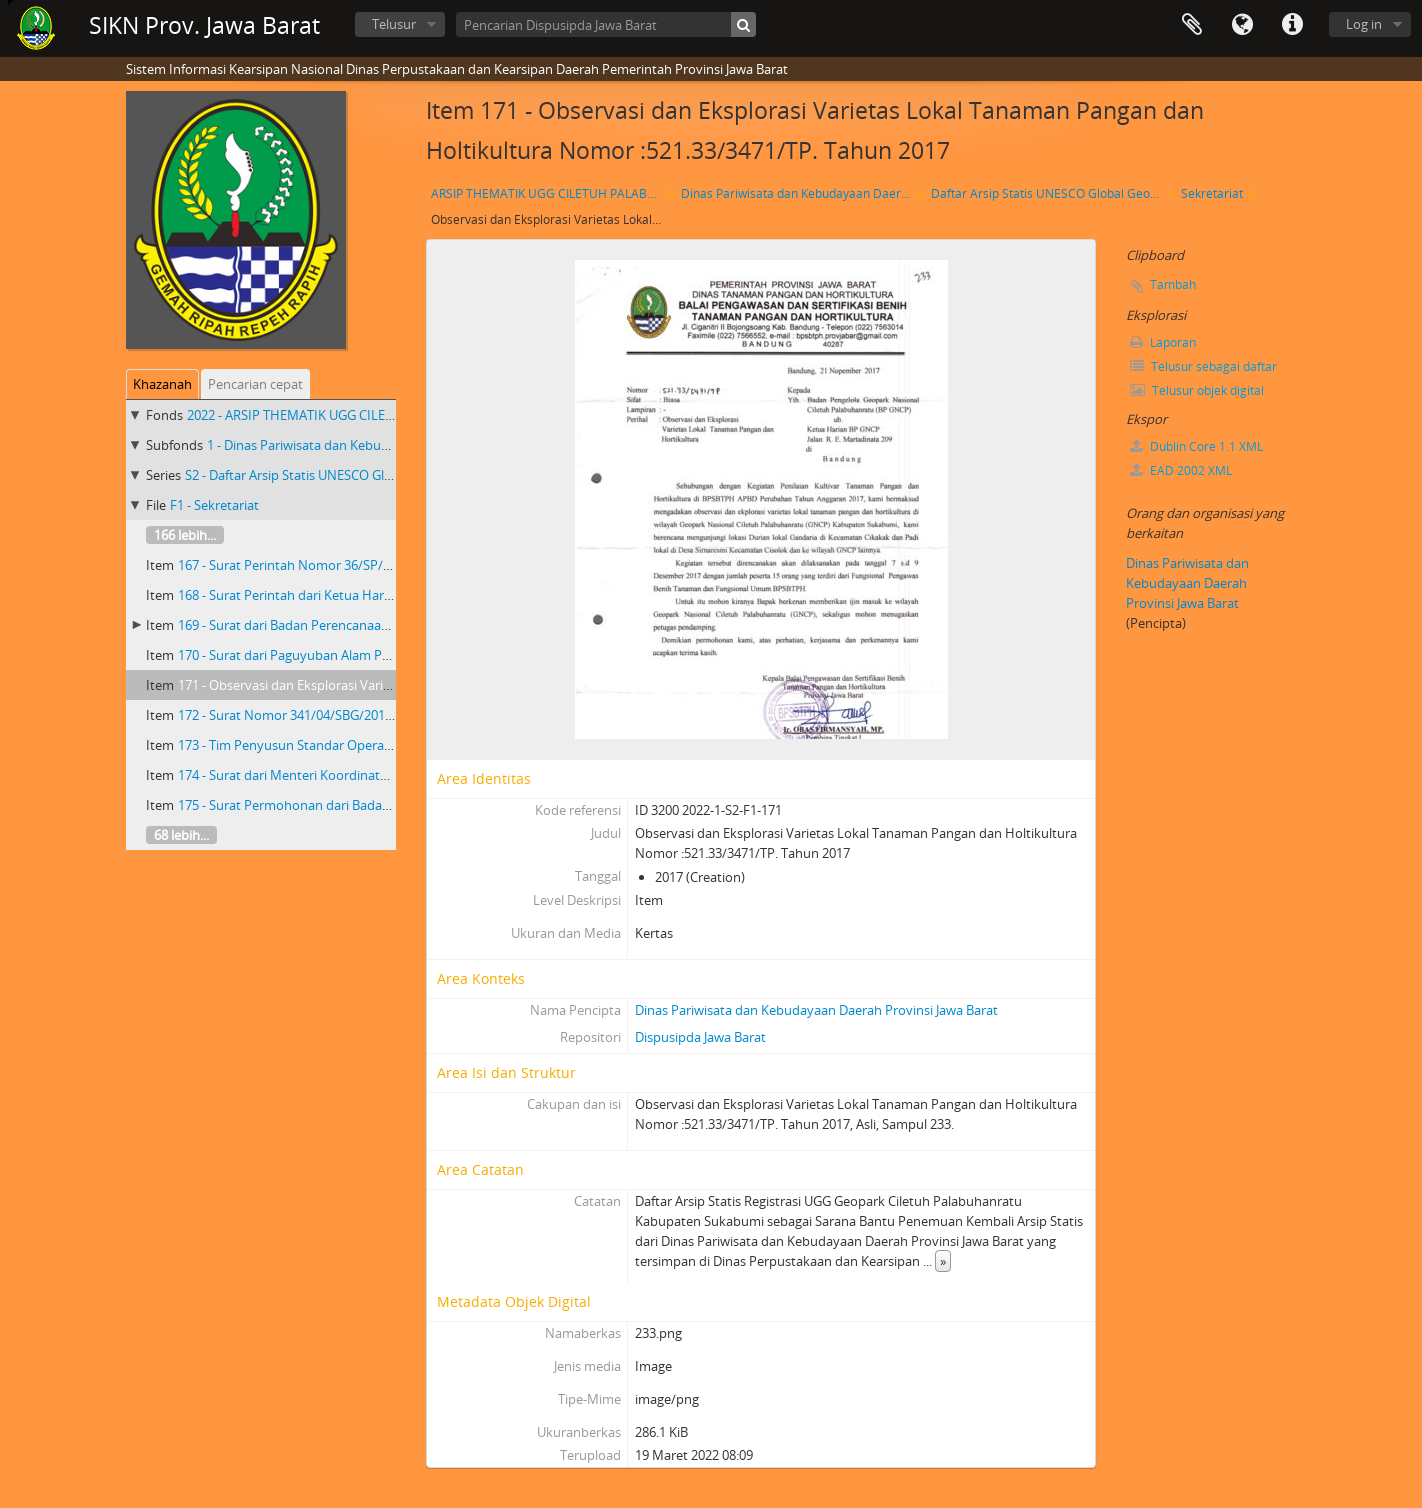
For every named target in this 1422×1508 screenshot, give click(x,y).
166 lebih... (185, 535)
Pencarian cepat (255, 384)
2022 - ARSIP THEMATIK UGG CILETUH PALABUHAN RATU (356, 415)
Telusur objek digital (1197, 390)
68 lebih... (181, 835)
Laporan (1163, 342)
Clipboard (1192, 25)
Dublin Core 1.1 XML (1196, 446)
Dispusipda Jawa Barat (700, 1037)
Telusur (394, 24)
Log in (1364, 24)
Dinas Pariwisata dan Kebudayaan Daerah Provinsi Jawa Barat (798, 193)
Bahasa (1242, 25)
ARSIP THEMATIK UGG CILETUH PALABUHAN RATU (548, 193)
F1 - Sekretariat (214, 505)
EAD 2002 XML (1181, 470)
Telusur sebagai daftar (1203, 366)
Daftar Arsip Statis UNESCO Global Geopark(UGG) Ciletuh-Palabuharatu (1048, 193)
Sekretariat (1212, 193)
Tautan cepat (1292, 25)
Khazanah (162, 384)
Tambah (1173, 284)
